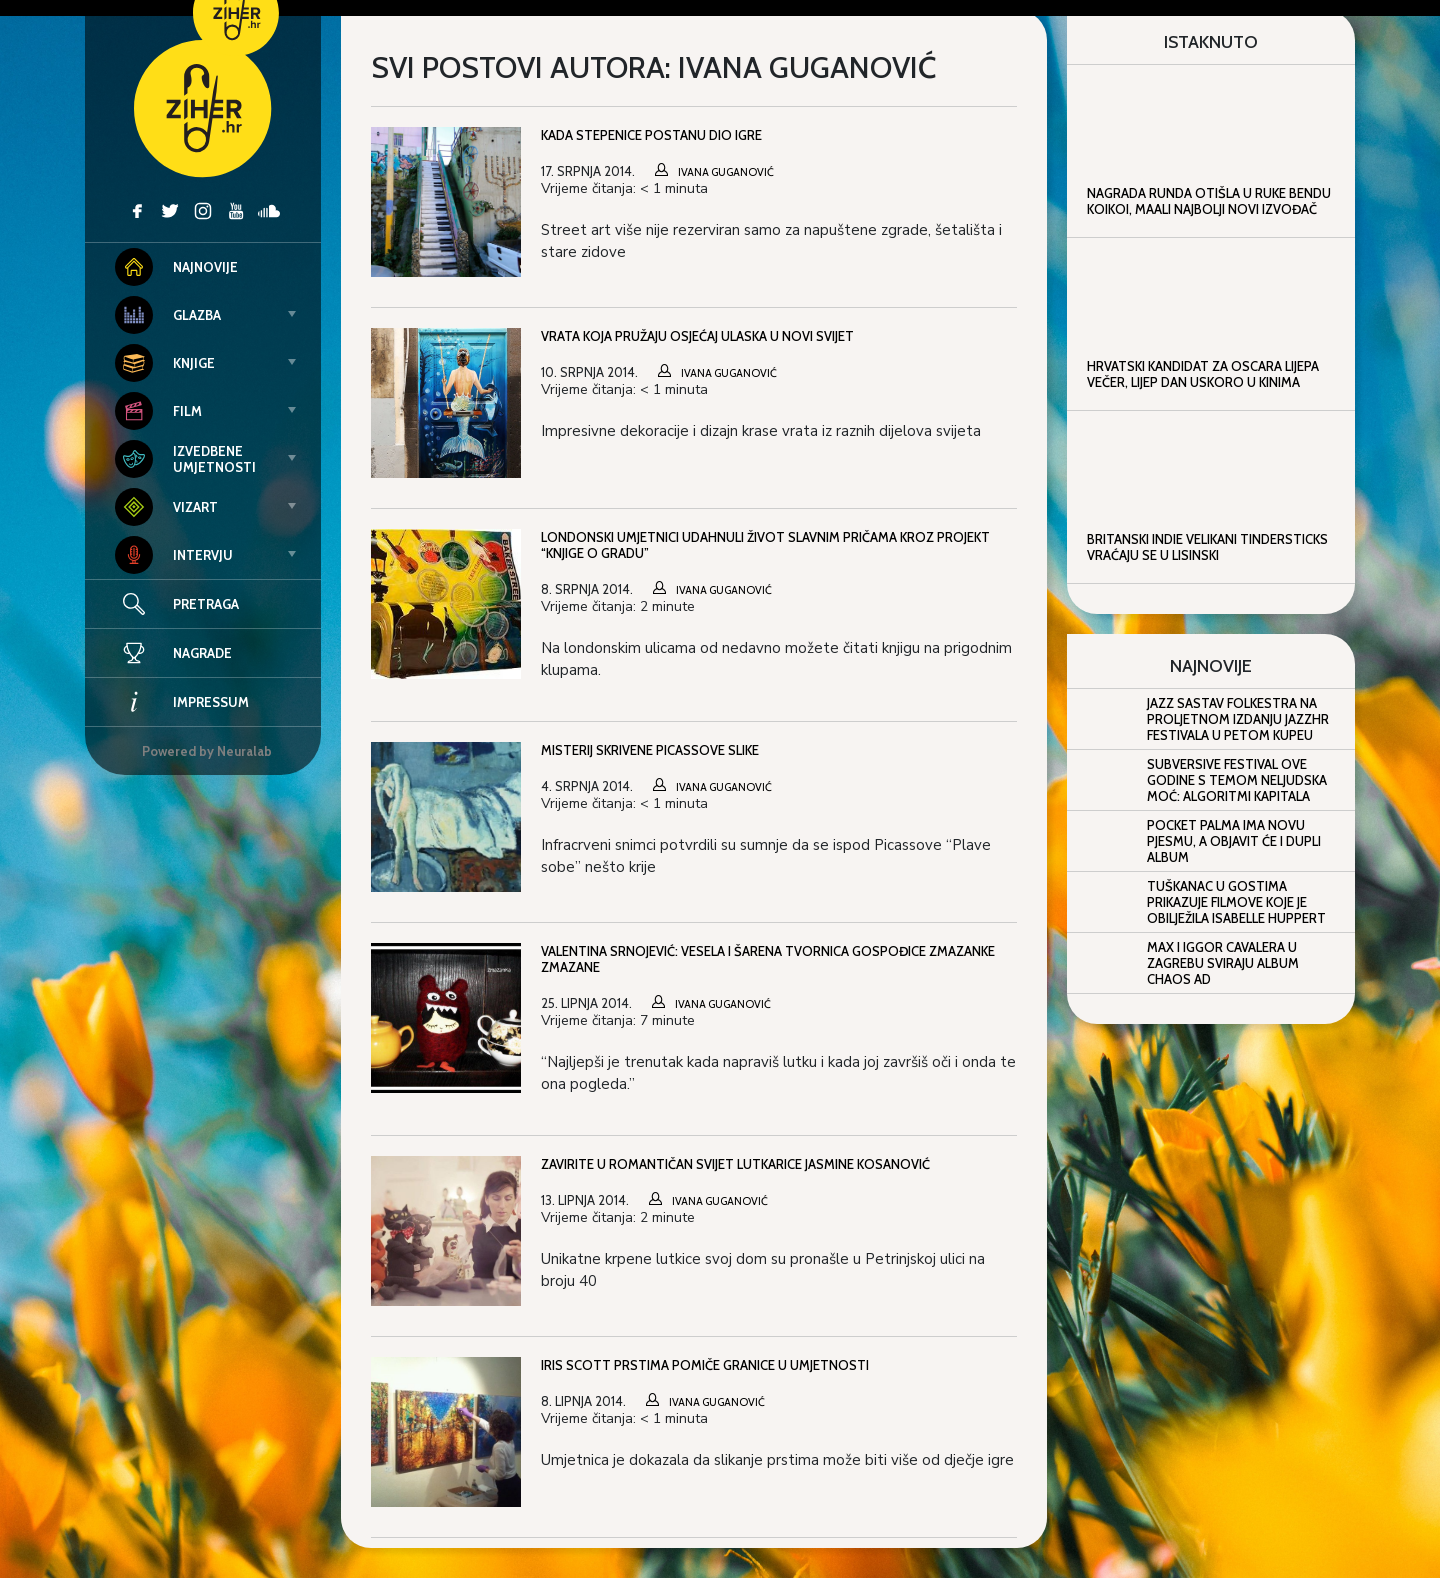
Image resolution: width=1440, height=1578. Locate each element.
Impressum (182, 702)
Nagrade (173, 653)
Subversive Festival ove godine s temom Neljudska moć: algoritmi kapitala (1237, 780)
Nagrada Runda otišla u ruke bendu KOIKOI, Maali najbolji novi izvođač (1209, 201)
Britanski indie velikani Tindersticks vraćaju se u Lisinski (1207, 547)
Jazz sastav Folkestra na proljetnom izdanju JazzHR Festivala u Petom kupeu (1238, 719)
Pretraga (206, 604)
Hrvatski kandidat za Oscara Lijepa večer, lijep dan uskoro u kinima (1203, 374)
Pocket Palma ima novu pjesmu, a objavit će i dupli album (1234, 841)
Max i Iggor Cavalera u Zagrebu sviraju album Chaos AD (1223, 963)
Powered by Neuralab (207, 751)
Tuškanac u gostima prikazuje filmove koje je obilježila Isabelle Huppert (1236, 902)
